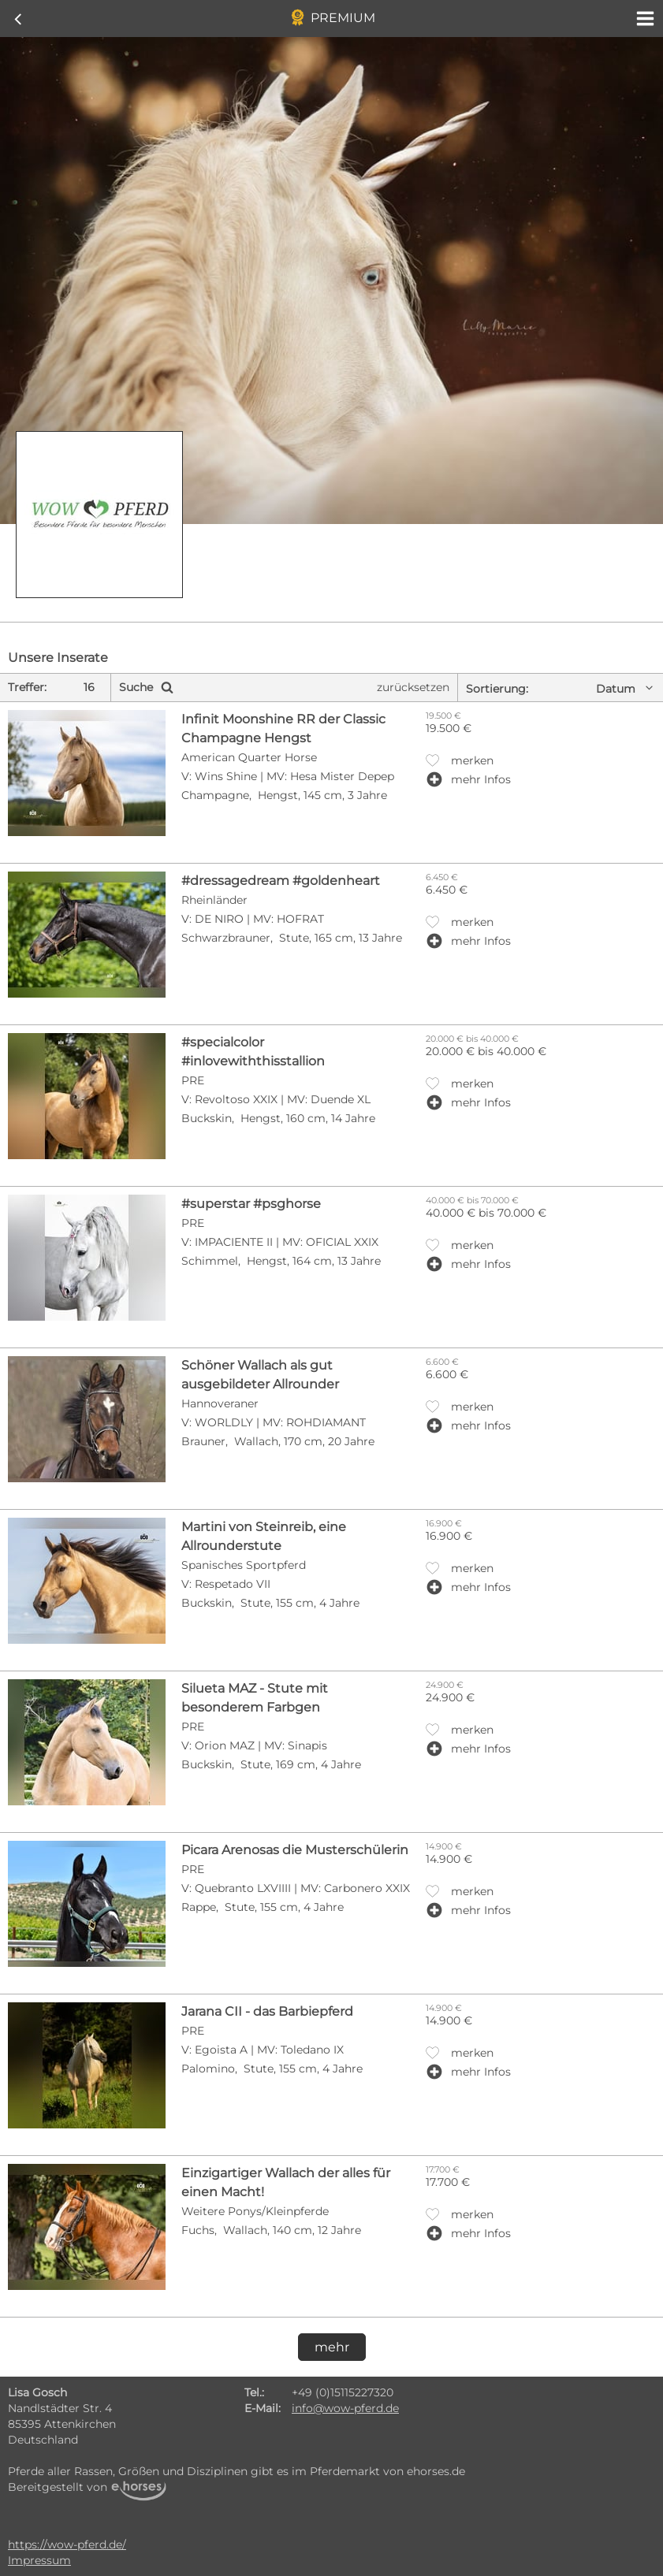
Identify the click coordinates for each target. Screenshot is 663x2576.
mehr (332, 2347)
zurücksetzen (413, 687)
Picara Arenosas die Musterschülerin (294, 1849)
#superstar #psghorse (251, 1203)
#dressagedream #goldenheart (280, 880)
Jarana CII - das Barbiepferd (267, 2011)
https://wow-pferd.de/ (67, 2544)
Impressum (39, 2560)
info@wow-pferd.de (345, 2408)
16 (89, 687)
